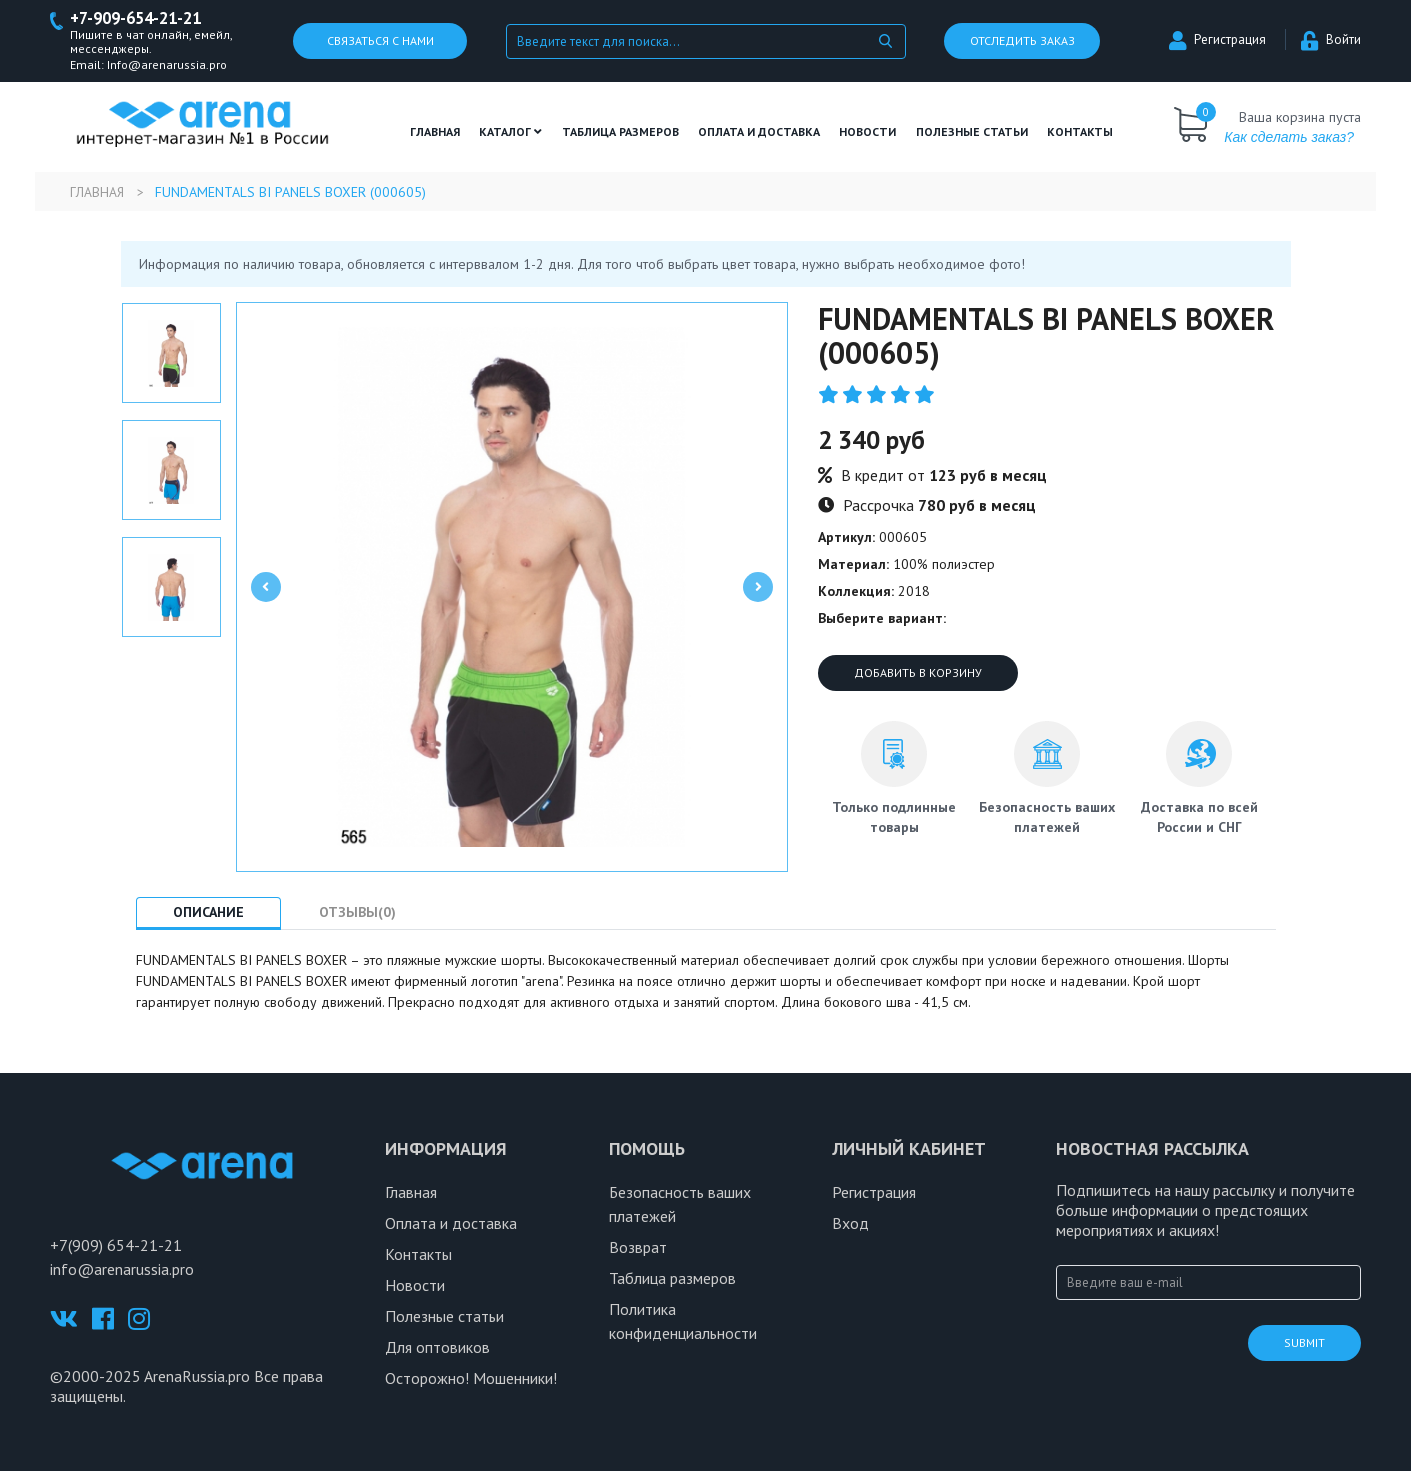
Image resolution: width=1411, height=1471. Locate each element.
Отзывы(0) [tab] (368, 913)
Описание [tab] (212, 913)
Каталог (510, 132)
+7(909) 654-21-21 (116, 1246)
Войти (1331, 40)
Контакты (1080, 132)
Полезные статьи (444, 1317)
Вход (850, 1224)
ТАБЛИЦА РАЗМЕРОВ (620, 132)
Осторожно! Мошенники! (471, 1379)
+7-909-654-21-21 (141, 18)
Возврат (638, 1248)
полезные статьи (972, 132)
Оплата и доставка (759, 132)
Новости (867, 132)
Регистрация (1217, 40)
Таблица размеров (672, 1279)
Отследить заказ (1022, 41)
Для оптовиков (437, 1348)
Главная (435, 132)
